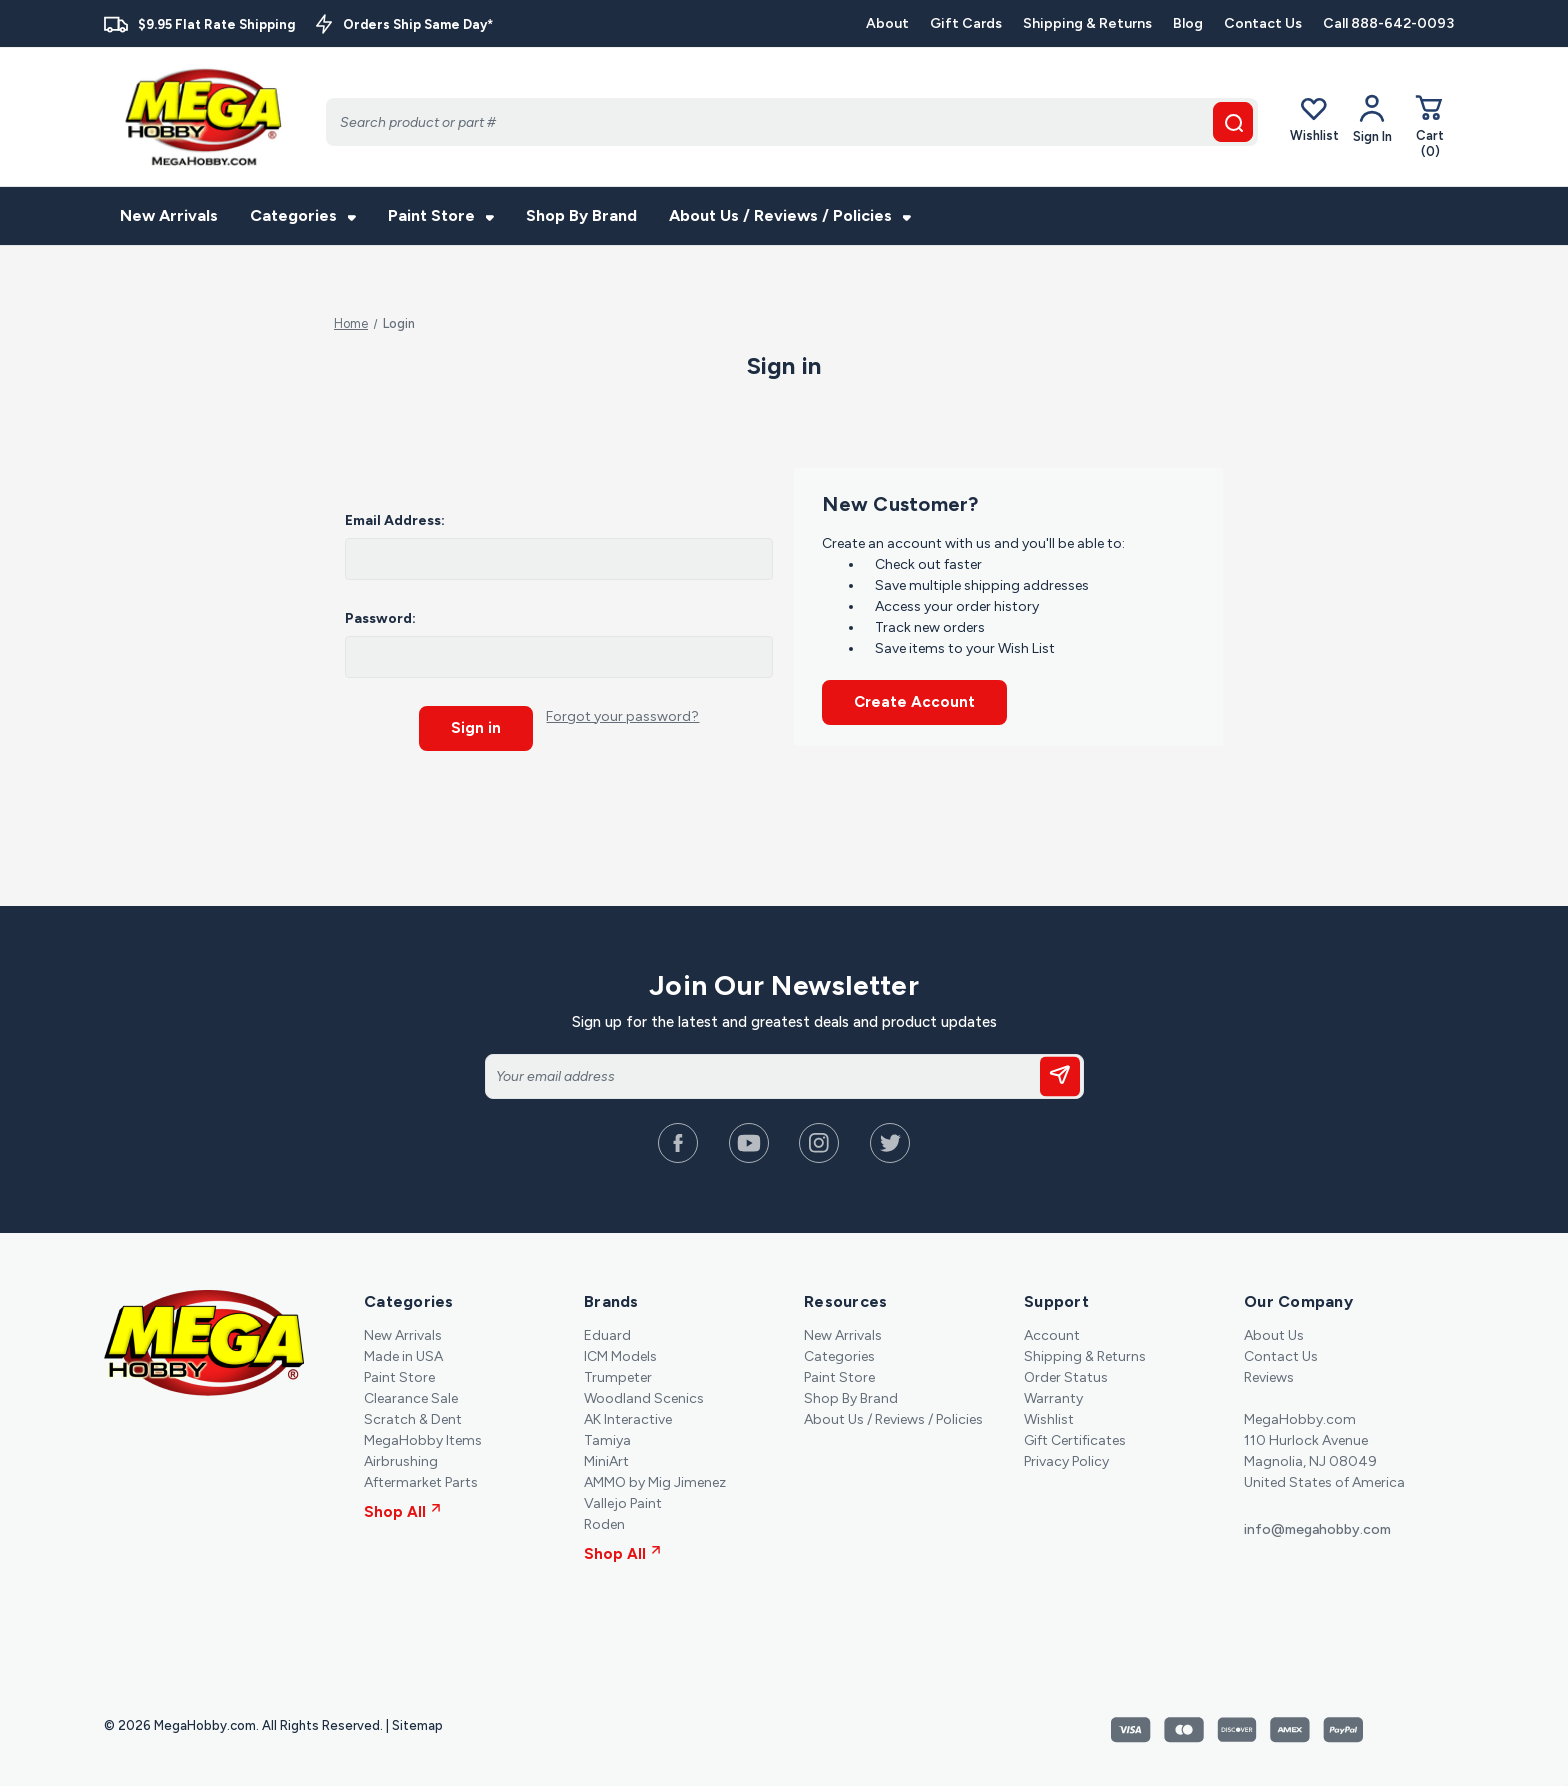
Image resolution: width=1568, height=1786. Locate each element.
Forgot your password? (622, 716)
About (887, 23)
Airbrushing (401, 1460)
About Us (1274, 1334)
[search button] (1233, 122)
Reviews (1269, 1376)
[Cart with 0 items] (1430, 125)
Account (1052, 1334)
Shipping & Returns (1087, 23)
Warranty (1053, 1397)
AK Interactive (628, 1418)
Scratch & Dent (413, 1418)
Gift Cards (966, 23)
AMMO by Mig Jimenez (655, 1481)
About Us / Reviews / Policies (790, 215)
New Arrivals (169, 215)
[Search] (792, 122)
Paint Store (441, 215)
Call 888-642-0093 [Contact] (1388, 23)
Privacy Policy (1066, 1460)
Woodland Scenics (644, 1397)
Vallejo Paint (623, 1502)
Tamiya (607, 1439)
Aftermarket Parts (421, 1481)
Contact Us (1263, 23)
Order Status (1066, 1376)
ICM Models (620, 1355)
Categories (303, 215)
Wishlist (1314, 118)
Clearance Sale (411, 1397)
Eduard (607, 1334)
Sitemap (417, 1724)
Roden (604, 1523)
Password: (380, 618)
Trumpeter (618, 1376)
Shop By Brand (581, 215)
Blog (1188, 23)
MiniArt (606, 1460)
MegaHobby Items (423, 1439)
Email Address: (395, 520)
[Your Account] (1372, 119)
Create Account (914, 702)
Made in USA (403, 1355)
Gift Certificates (1075, 1439)
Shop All (402, 1511)
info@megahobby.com (1317, 1528)
